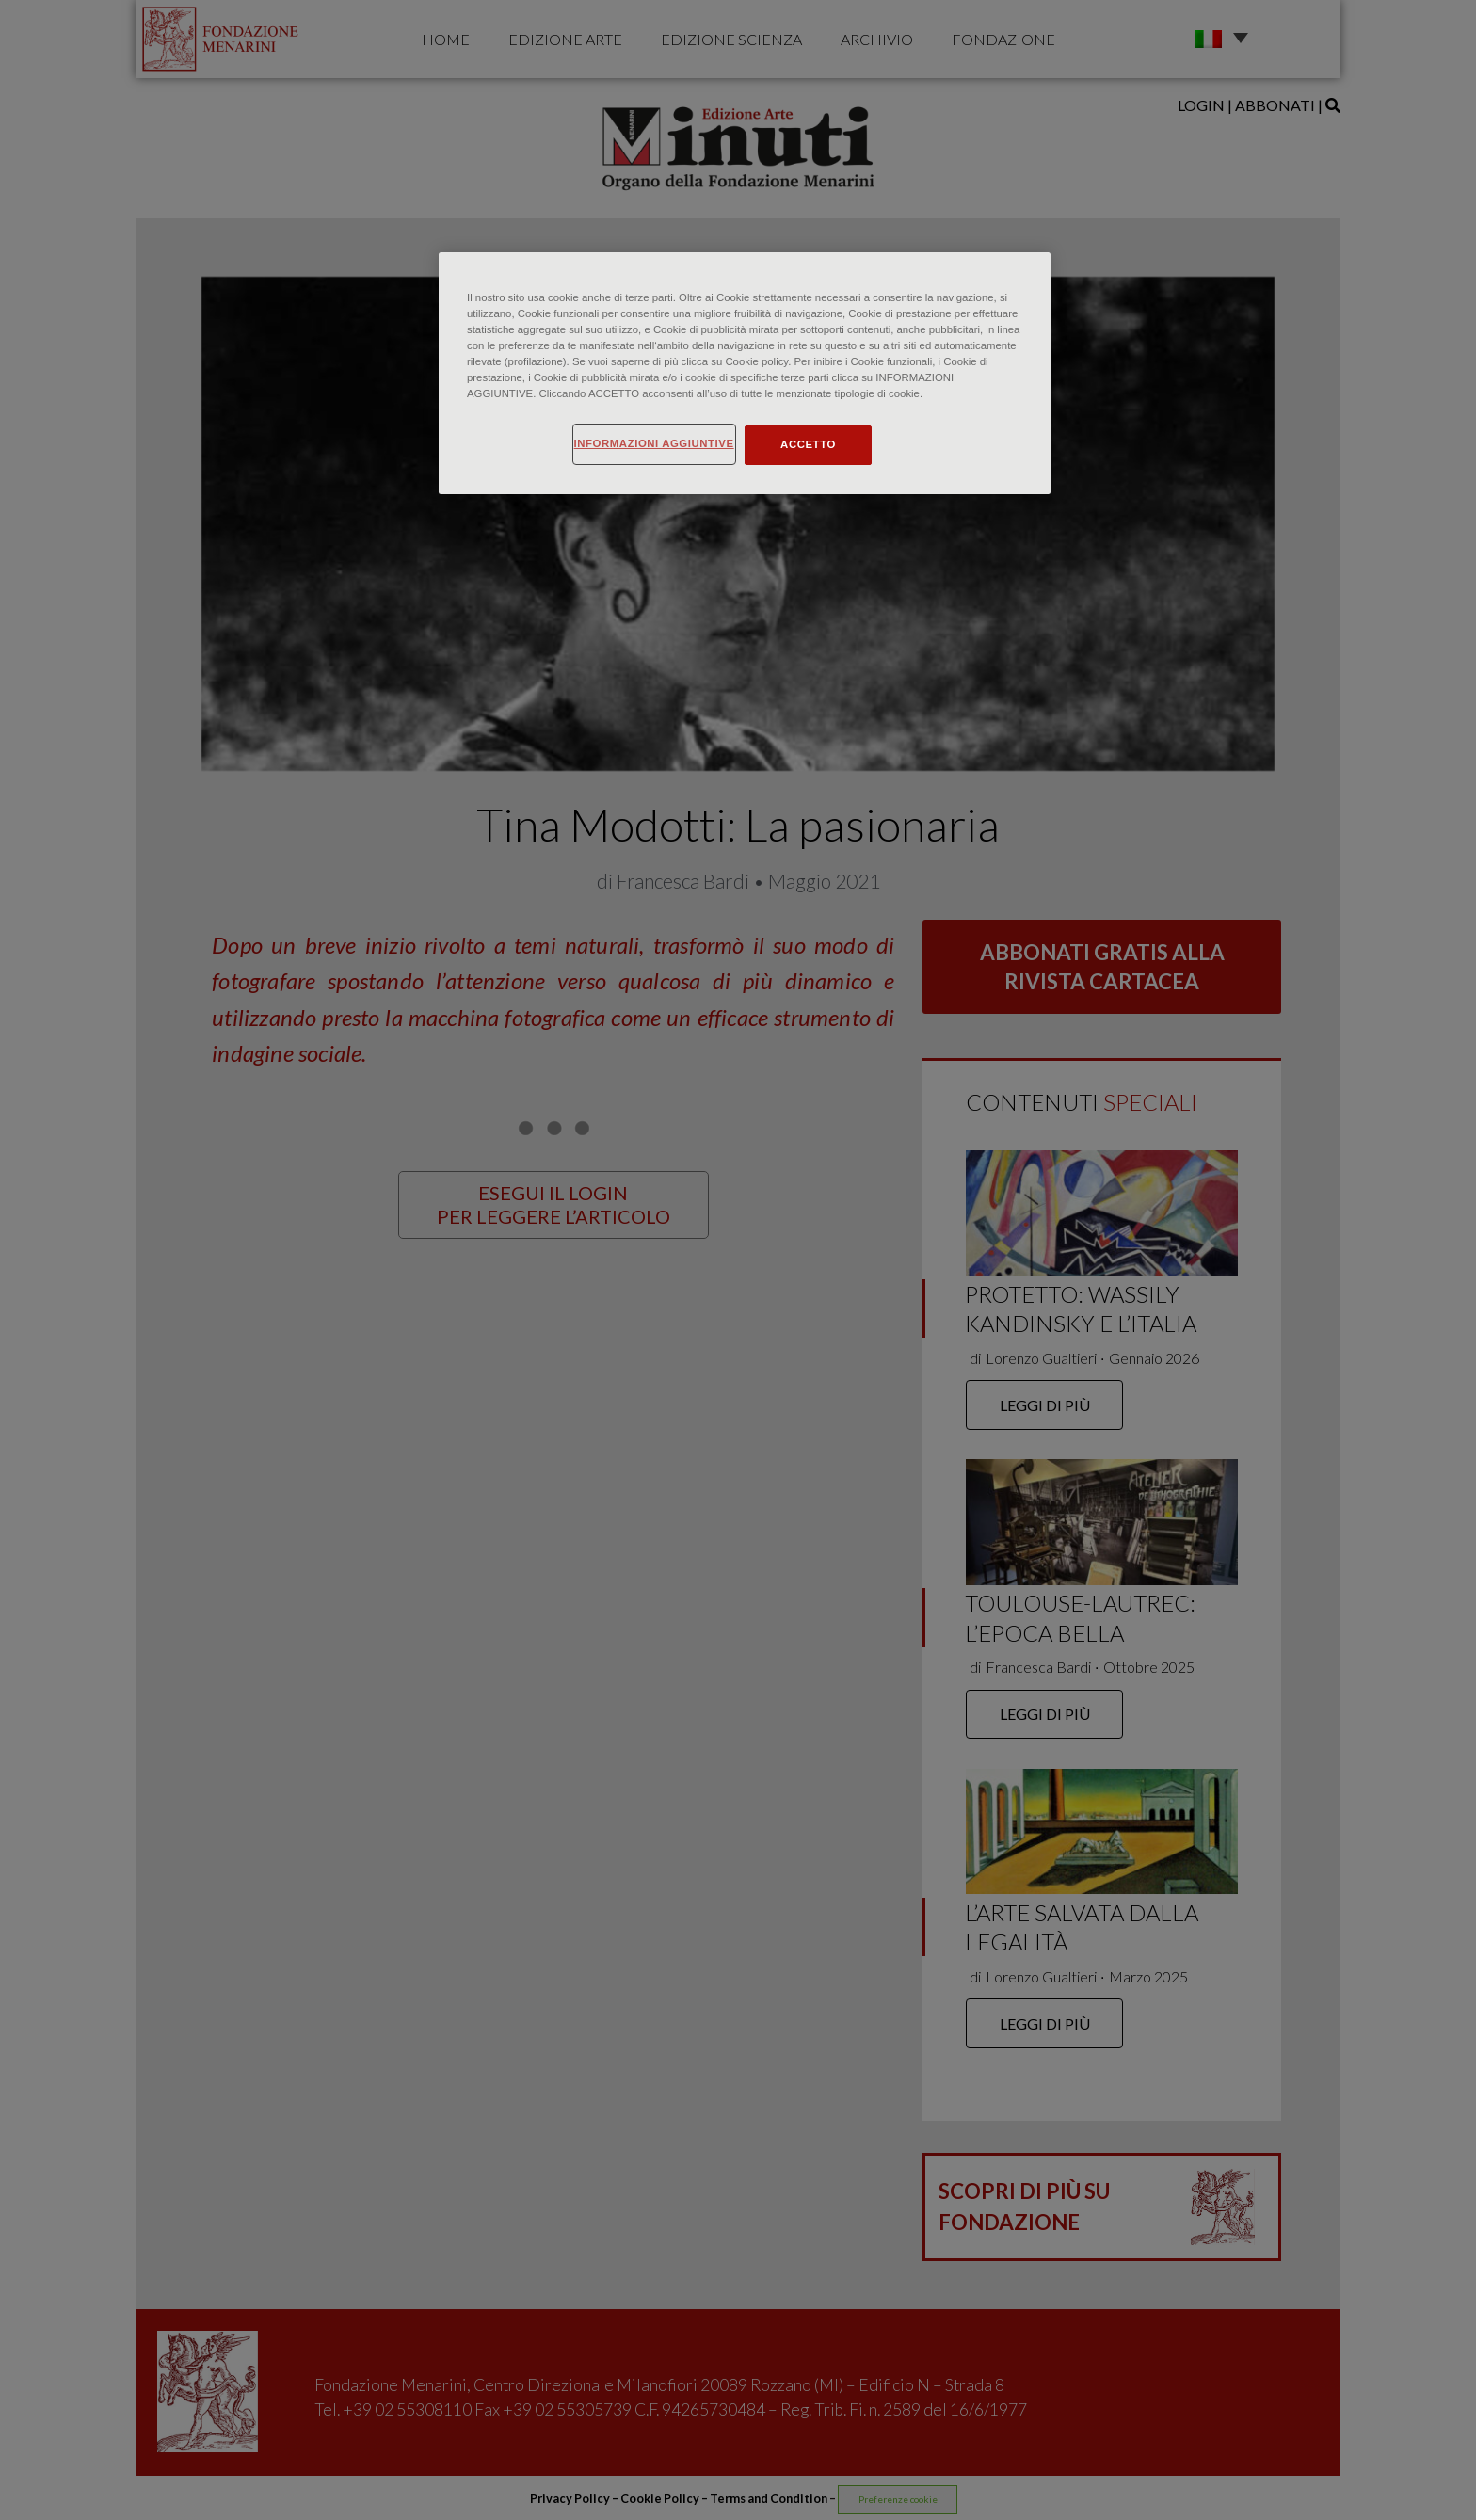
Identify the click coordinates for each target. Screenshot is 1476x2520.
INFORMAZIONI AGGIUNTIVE (654, 443)
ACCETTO (808, 444)
